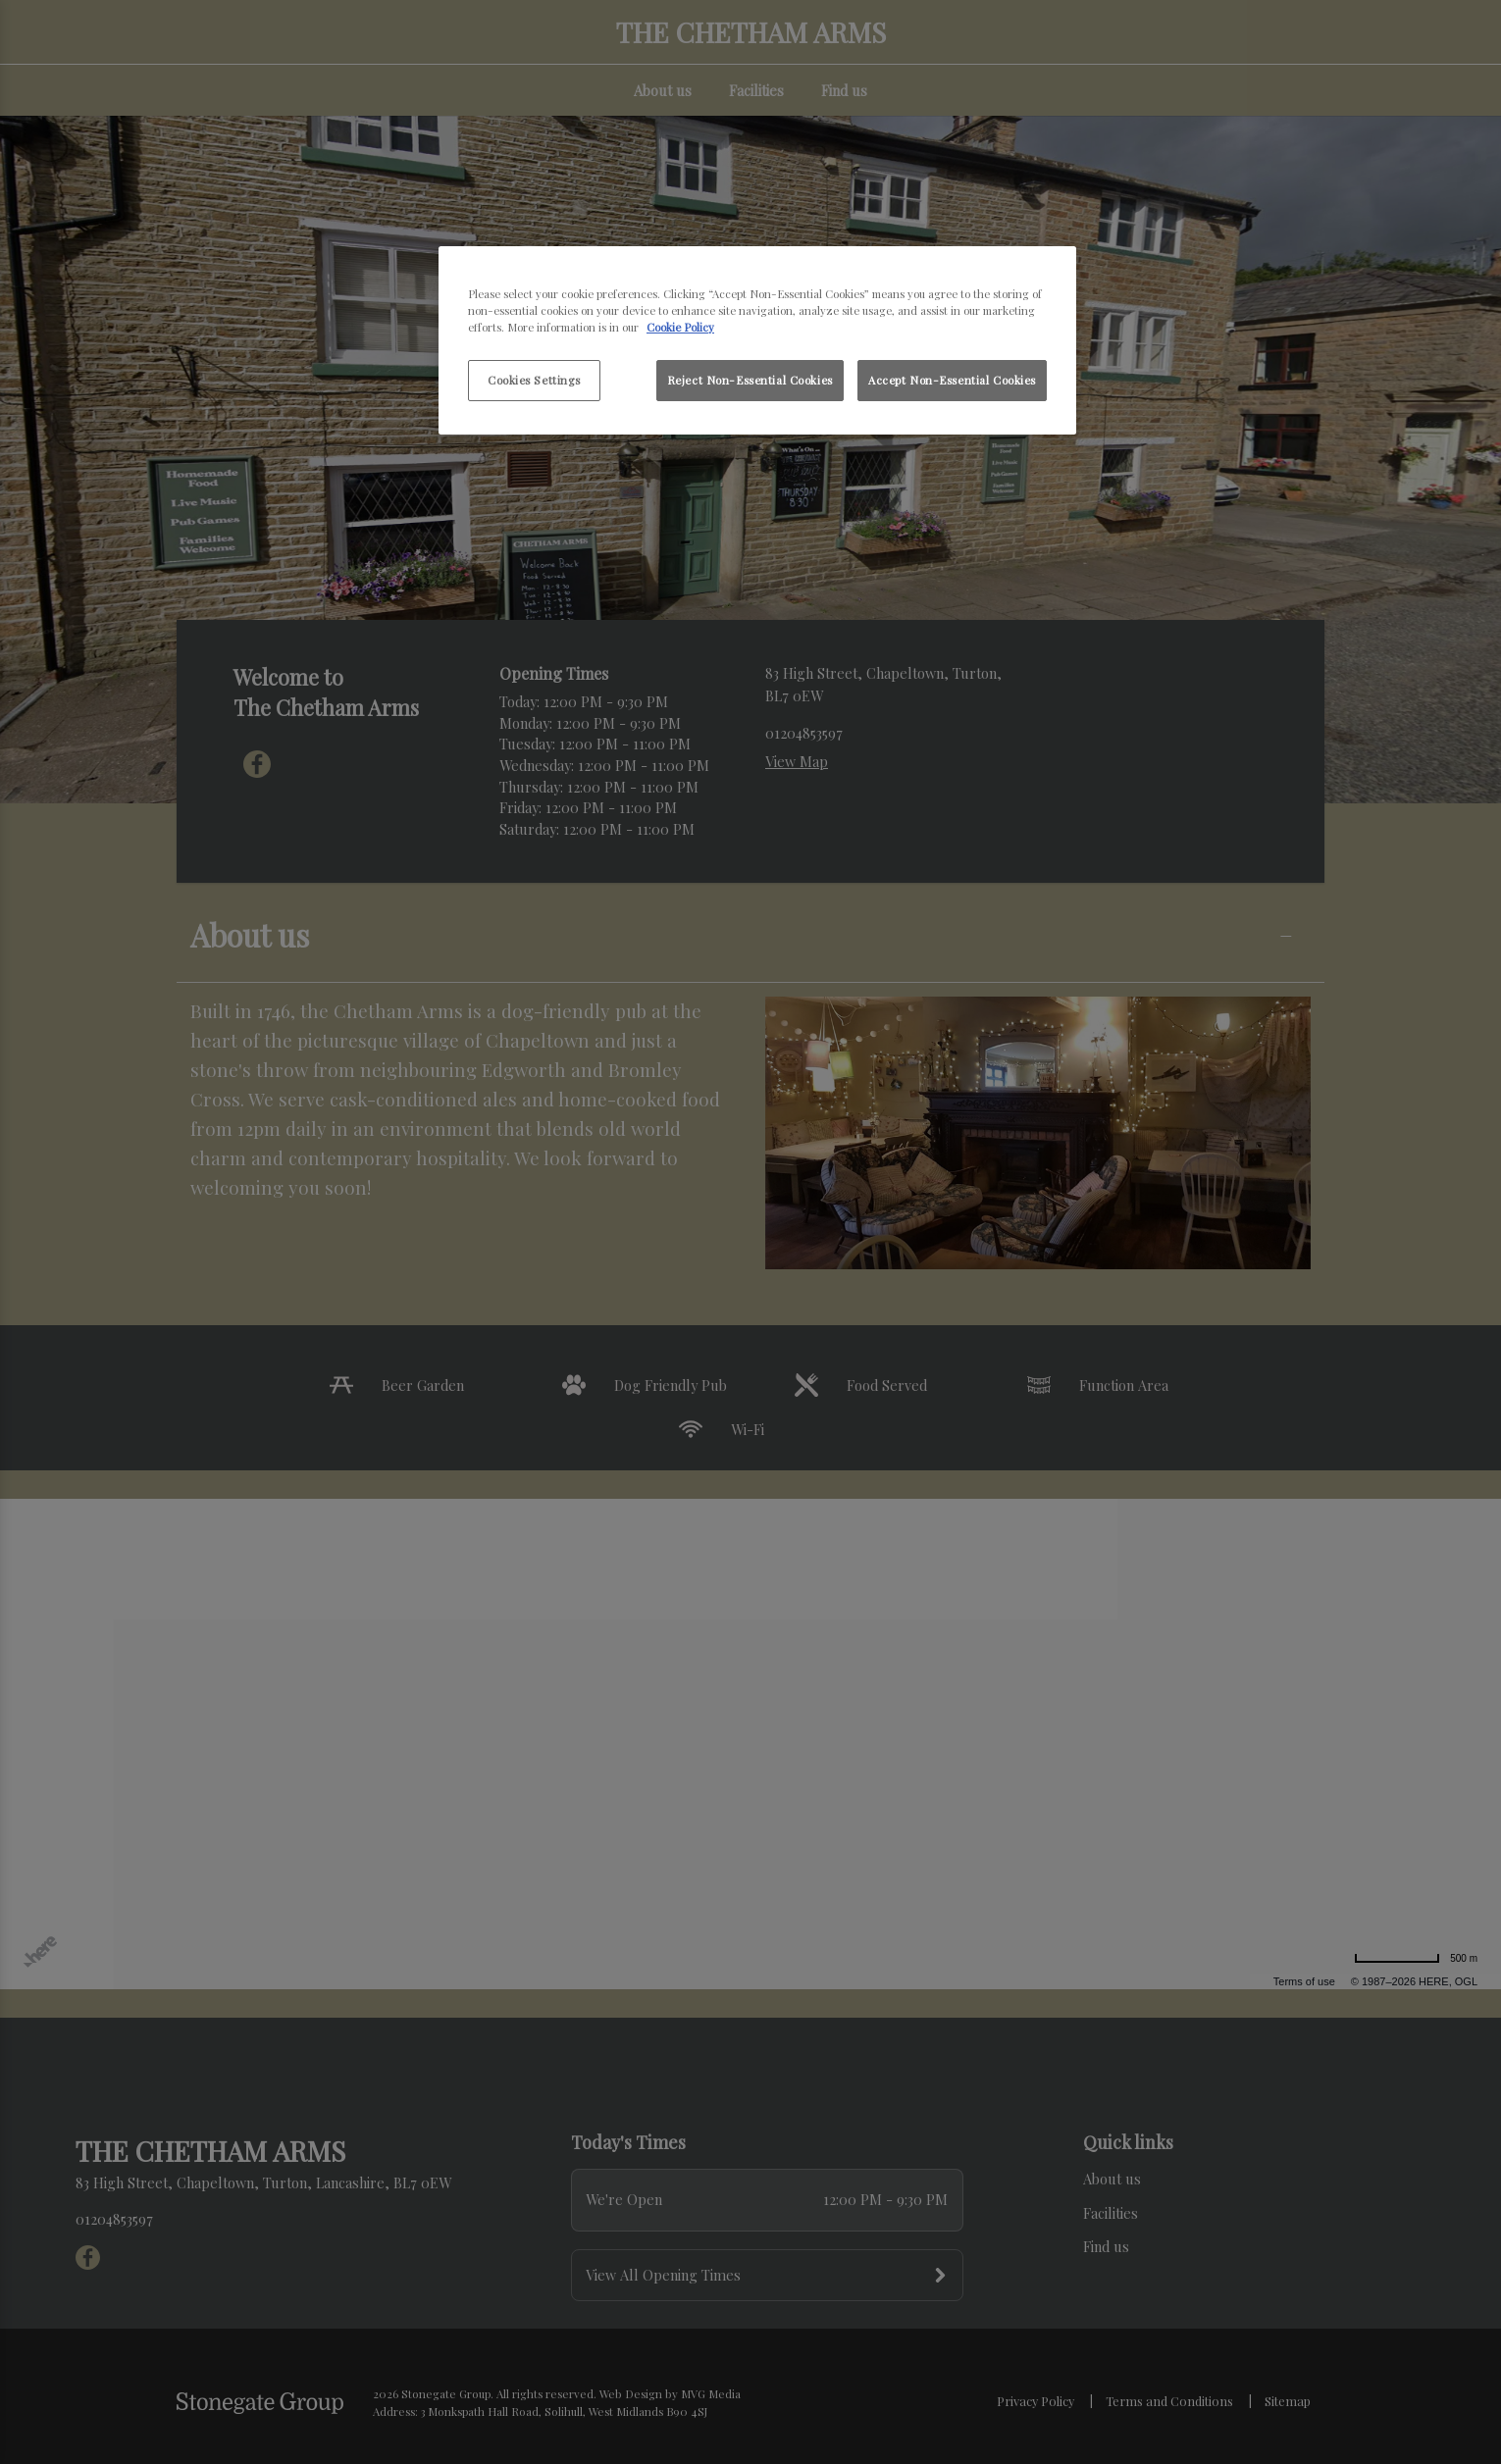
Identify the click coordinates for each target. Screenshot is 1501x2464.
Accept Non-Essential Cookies (952, 380)
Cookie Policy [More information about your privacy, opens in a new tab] (680, 327)
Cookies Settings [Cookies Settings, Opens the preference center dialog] (534, 380)
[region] (757, 340)
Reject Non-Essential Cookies (750, 380)
